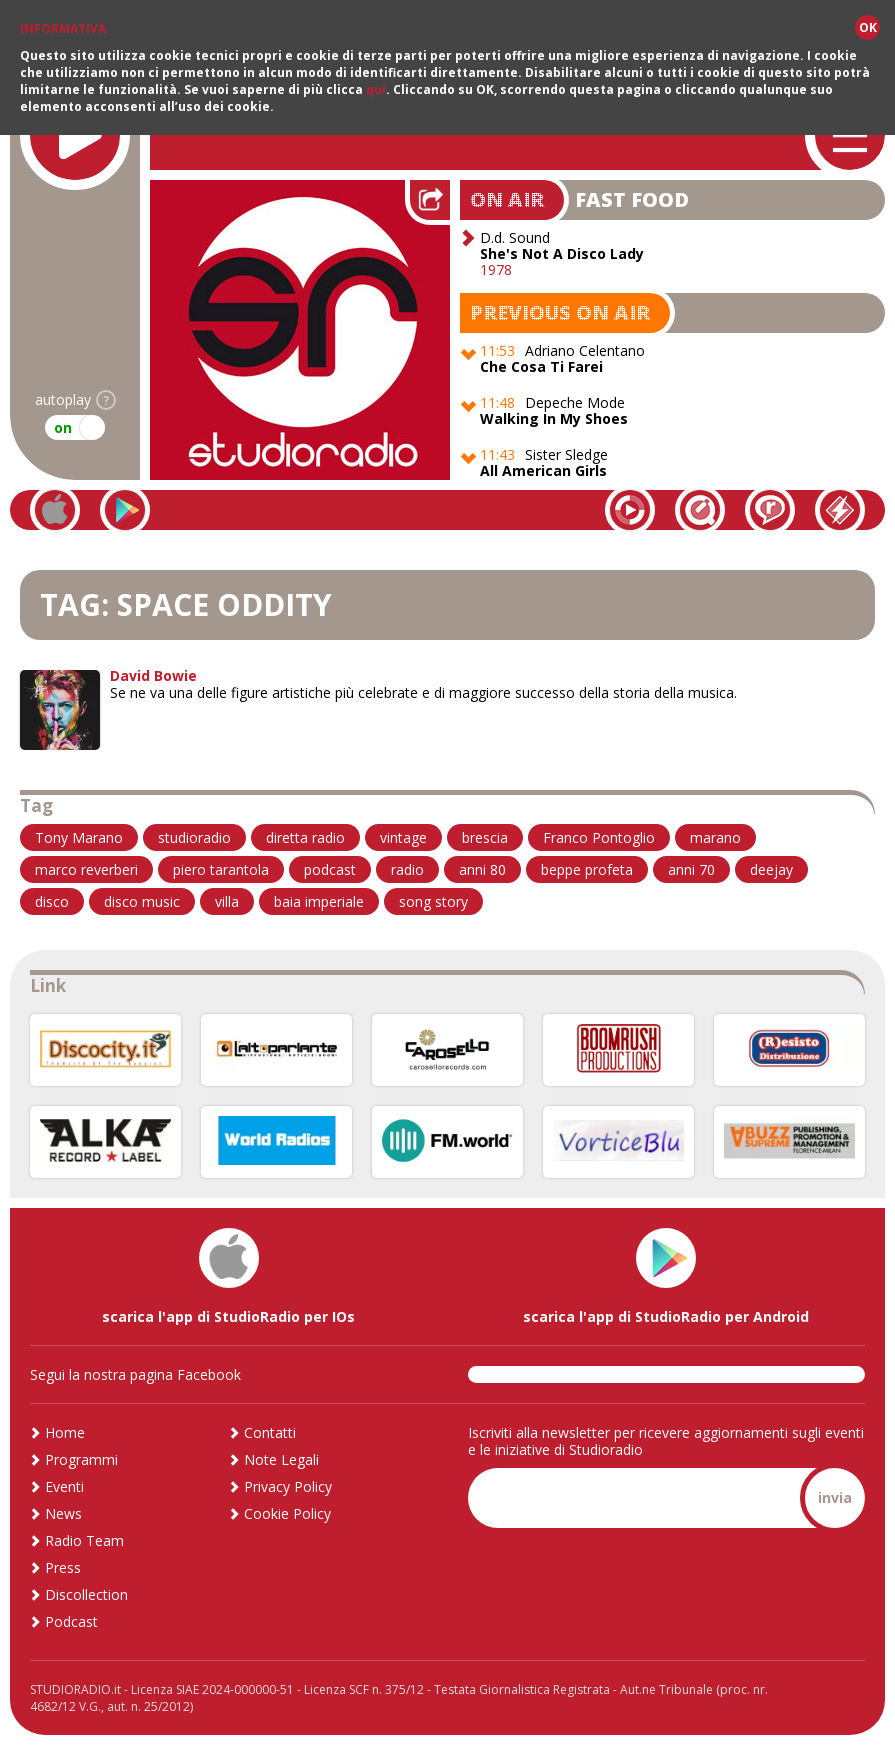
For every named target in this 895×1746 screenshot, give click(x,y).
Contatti (270, 1432)
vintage (403, 837)
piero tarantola (221, 869)
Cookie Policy (287, 1513)
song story (433, 901)
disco (52, 901)
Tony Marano (79, 837)
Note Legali (281, 1459)
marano (715, 837)
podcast (330, 869)
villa (227, 901)
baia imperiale (319, 901)
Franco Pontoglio (599, 837)
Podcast (71, 1621)
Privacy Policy (288, 1486)
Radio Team (84, 1540)
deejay (771, 869)
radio (407, 869)
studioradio (194, 837)
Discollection (86, 1594)
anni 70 (691, 869)
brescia (485, 837)
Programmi (81, 1459)
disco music (142, 901)
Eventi (64, 1486)
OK (868, 27)
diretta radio (305, 837)
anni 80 (482, 869)
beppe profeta (587, 869)
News (63, 1513)
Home (65, 1432)
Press (63, 1567)
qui (376, 89)
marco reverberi (86, 869)
